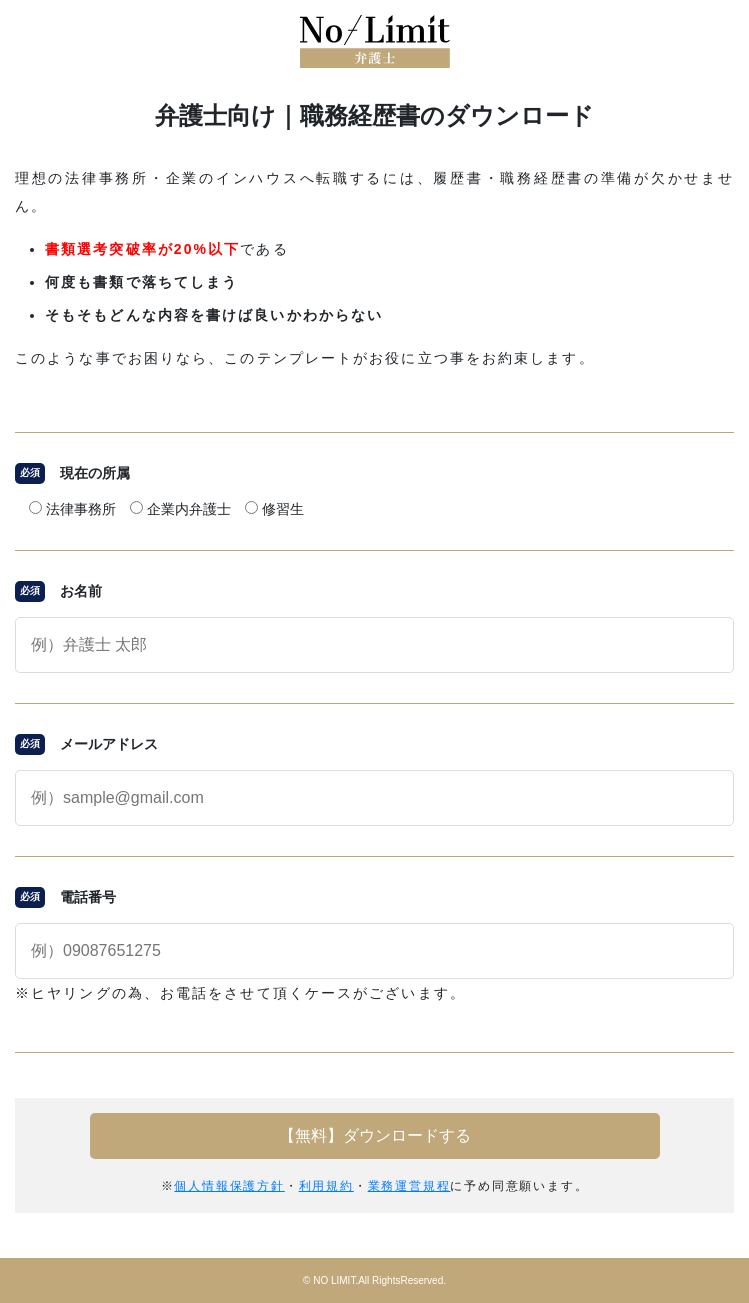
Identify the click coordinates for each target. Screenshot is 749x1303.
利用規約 (326, 1186)
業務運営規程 (409, 1186)
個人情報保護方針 (229, 1186)
